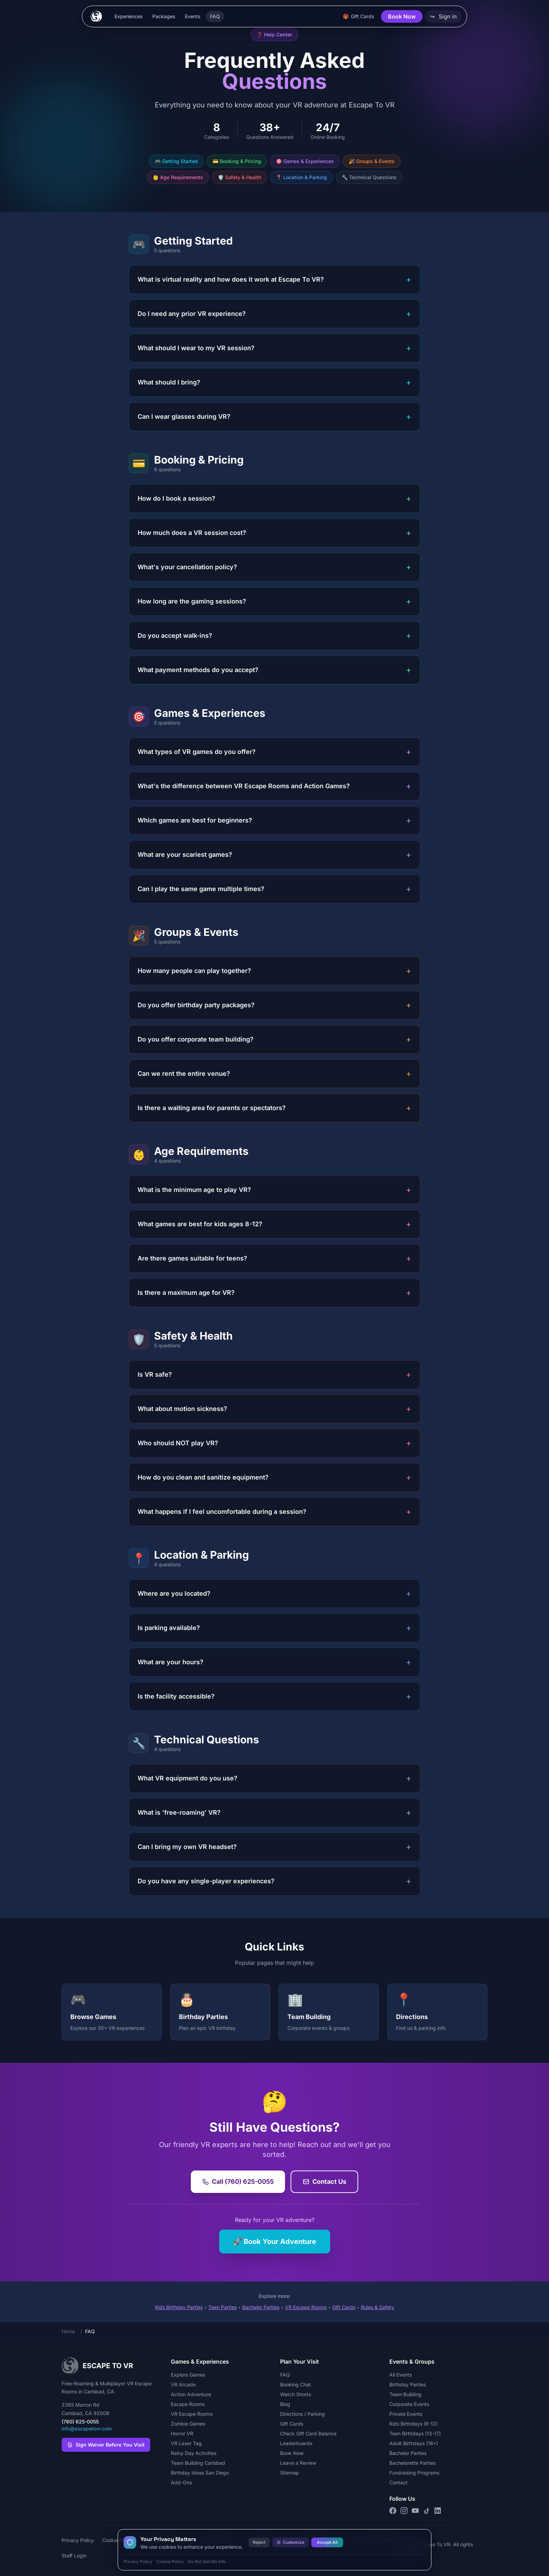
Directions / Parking (302, 2414)
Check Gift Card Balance (308, 2433)
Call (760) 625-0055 (238, 2181)
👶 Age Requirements (178, 177)
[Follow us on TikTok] (426, 2510)
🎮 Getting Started (176, 161)
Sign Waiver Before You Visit (106, 2445)
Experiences (128, 16)
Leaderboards (296, 2443)
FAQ (215, 16)
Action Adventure (191, 2394)
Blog (285, 2404)
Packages (163, 16)
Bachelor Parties (260, 2307)
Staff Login (74, 2556)
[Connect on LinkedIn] (437, 2510)
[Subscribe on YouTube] (415, 2510)
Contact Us (324, 2181)
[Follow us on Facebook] (392, 2510)
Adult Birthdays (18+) (413, 2443)
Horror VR (182, 2433)
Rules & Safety (377, 2307)
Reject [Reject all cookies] (259, 2542)
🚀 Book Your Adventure (274, 2241)
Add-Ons (181, 2482)
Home (68, 2331)
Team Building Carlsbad (198, 2463)
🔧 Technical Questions (369, 177)
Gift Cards (343, 2307)
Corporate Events (409, 2404)
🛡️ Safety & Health (239, 177)
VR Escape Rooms (306, 2307)
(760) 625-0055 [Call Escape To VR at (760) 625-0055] (80, 2422)
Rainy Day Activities (193, 2453)
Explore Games (188, 2375)
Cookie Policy (170, 2561)
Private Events (405, 2414)
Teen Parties (222, 2307)
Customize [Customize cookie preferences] (290, 2542)
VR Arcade (183, 2384)
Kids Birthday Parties (179, 2307)
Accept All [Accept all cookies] (327, 2542)
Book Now (292, 2453)
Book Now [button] (402, 16)
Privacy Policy (78, 2540)
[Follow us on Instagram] (404, 2510)
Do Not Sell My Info (207, 2561)
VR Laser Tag (186, 2443)
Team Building (405, 2394)
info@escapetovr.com (87, 2429)
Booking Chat (295, 2384)
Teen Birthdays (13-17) (415, 2433)
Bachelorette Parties (412, 2463)
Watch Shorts (295, 2394)
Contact (398, 2482)
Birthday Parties (407, 2384)
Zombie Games (188, 2424)
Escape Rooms (187, 2404)
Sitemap (289, 2473)
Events (192, 16)
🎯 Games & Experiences (305, 161)
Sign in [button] (443, 16)
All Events (400, 2375)
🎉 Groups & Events (372, 161)
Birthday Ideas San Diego (200, 2473)
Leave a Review (298, 2463)
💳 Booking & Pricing (237, 161)
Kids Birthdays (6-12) (413, 2424)
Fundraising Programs (414, 2473)
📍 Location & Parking (301, 177)
